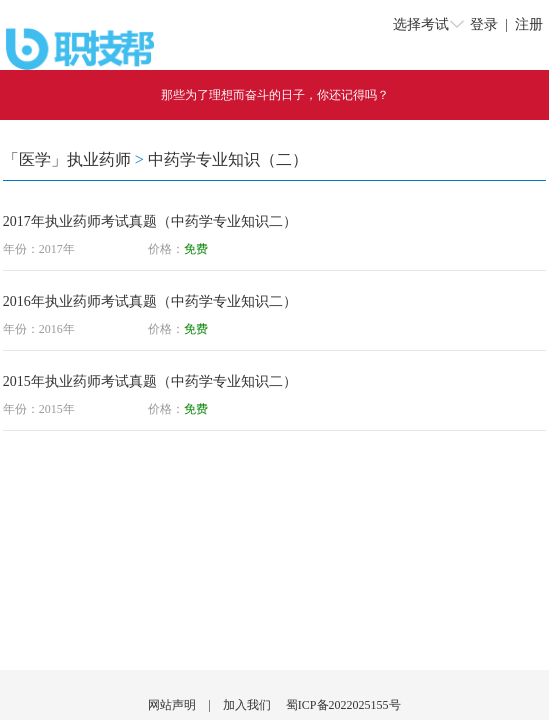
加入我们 (247, 705)
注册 (529, 24)
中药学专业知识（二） (228, 159)
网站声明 (172, 705)
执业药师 (99, 159)
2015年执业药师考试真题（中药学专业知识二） (150, 381)
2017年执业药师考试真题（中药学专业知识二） (150, 221)
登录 (484, 24)
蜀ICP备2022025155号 (343, 705)
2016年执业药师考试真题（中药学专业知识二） (150, 301)
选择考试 (421, 24)
